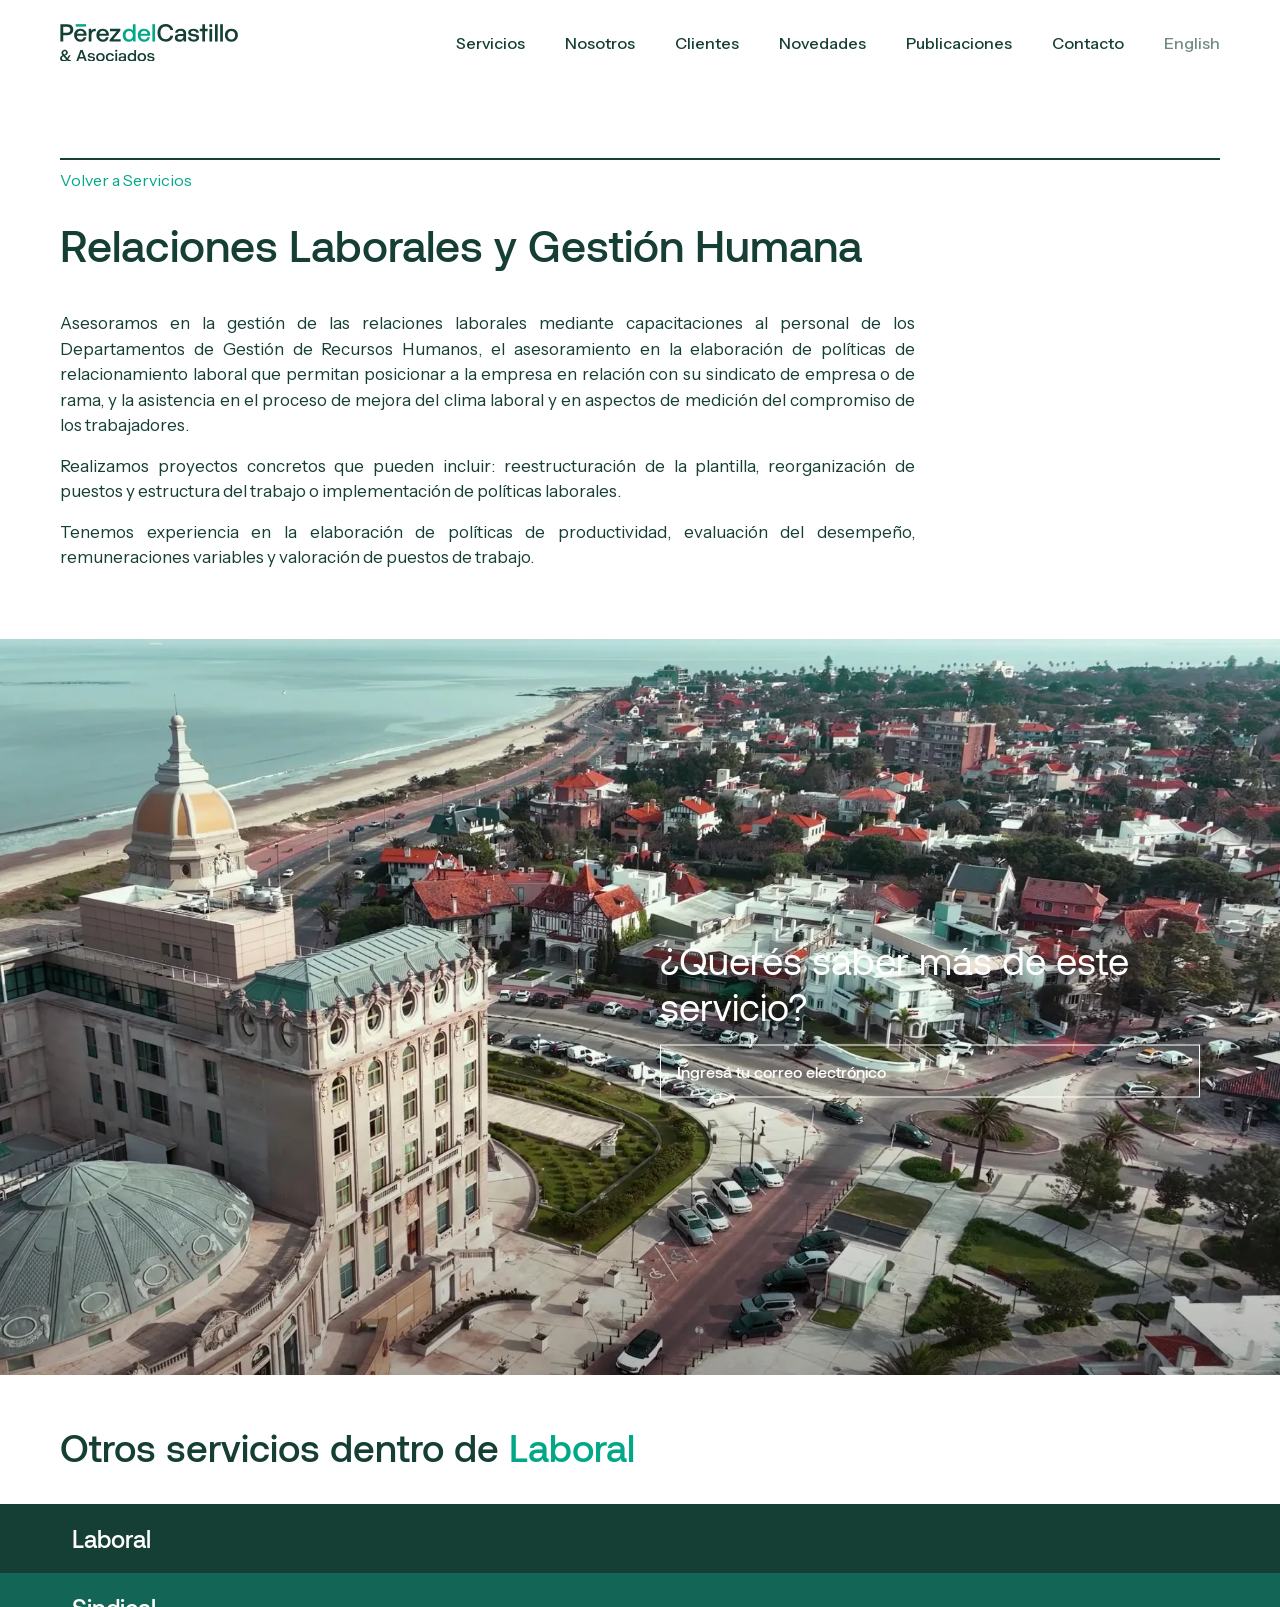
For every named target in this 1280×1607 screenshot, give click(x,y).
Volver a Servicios (126, 180)
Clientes (707, 43)
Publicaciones (959, 43)
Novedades (822, 43)
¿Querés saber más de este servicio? (930, 1016)
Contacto (1088, 43)
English (1192, 43)
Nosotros (600, 43)
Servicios (490, 43)
